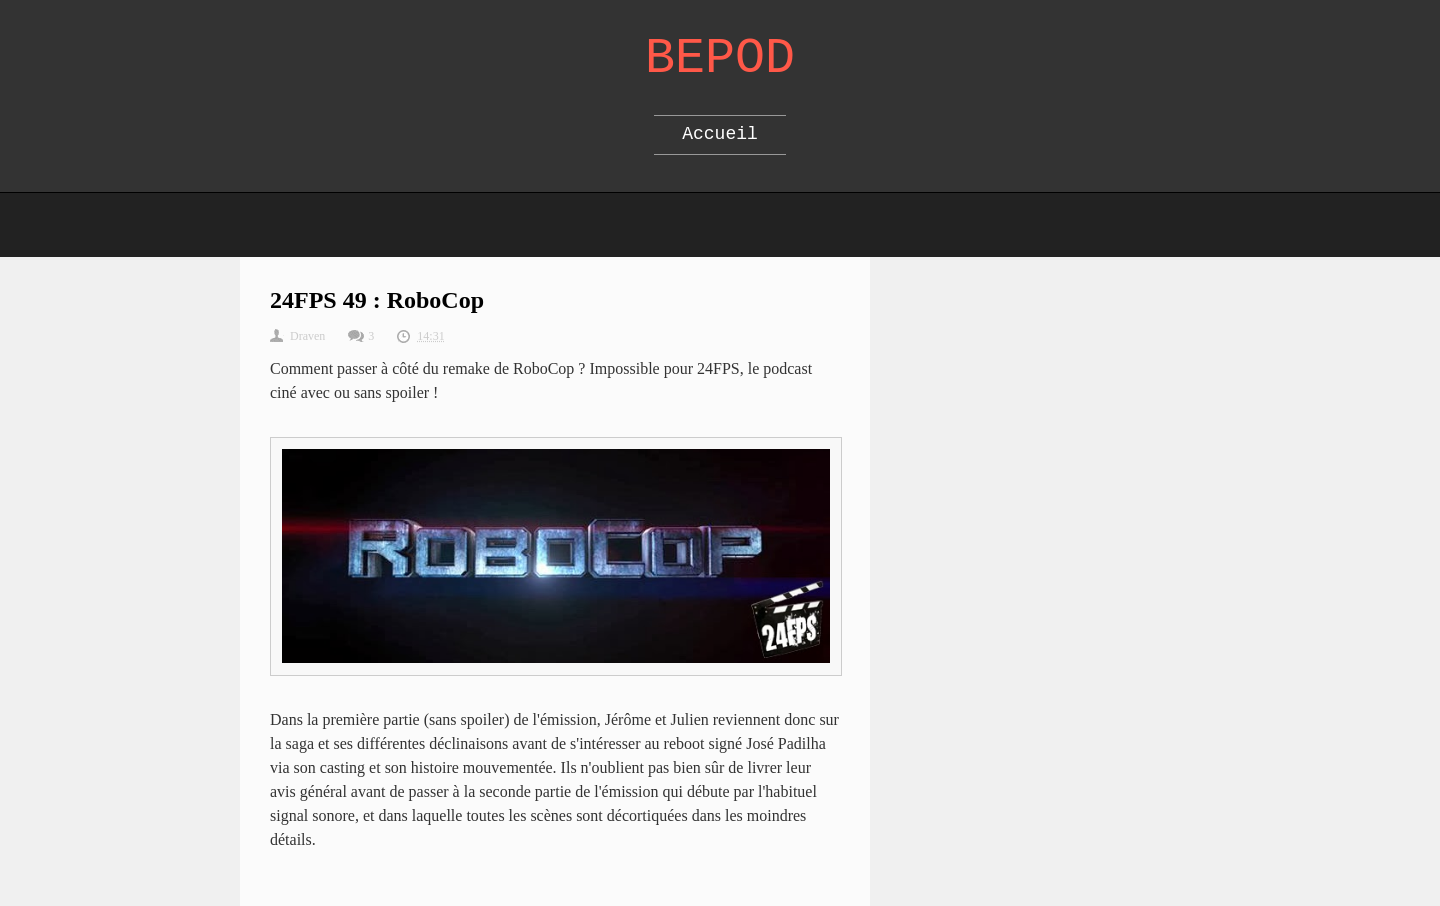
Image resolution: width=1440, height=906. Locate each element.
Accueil (720, 134)
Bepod (720, 58)
